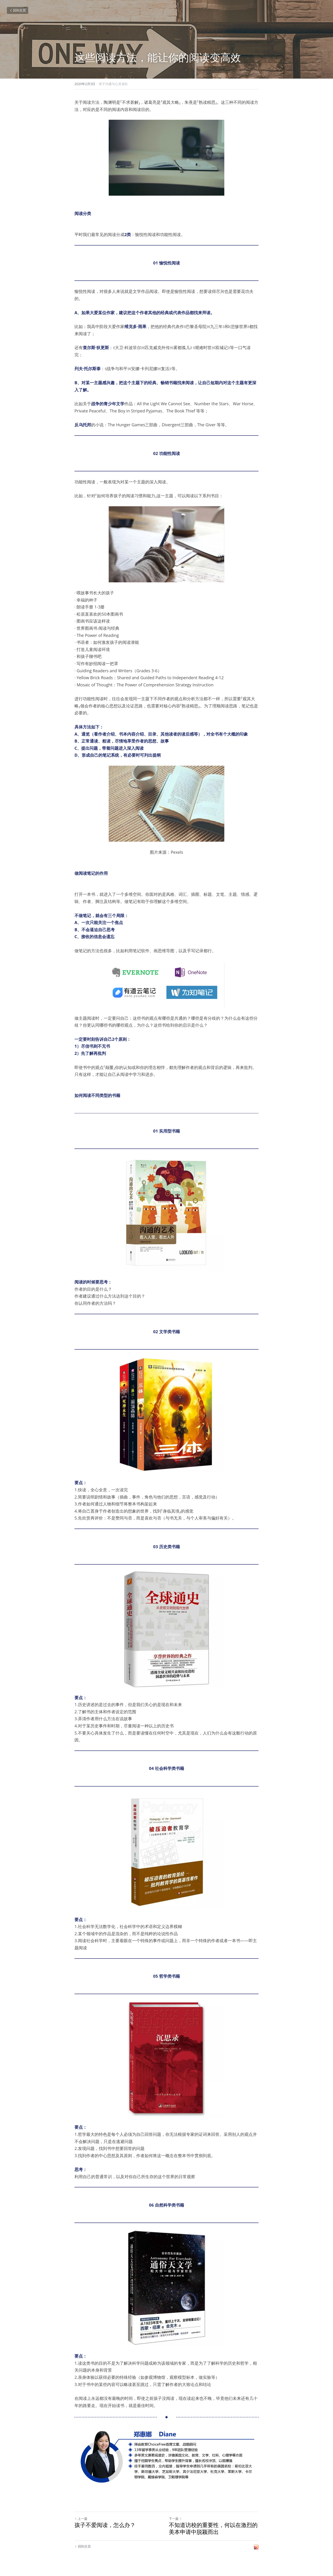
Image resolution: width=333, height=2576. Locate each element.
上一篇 (80, 2518)
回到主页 (17, 10)
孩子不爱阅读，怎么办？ (105, 2524)
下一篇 (175, 2518)
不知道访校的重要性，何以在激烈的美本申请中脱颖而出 (213, 2528)
